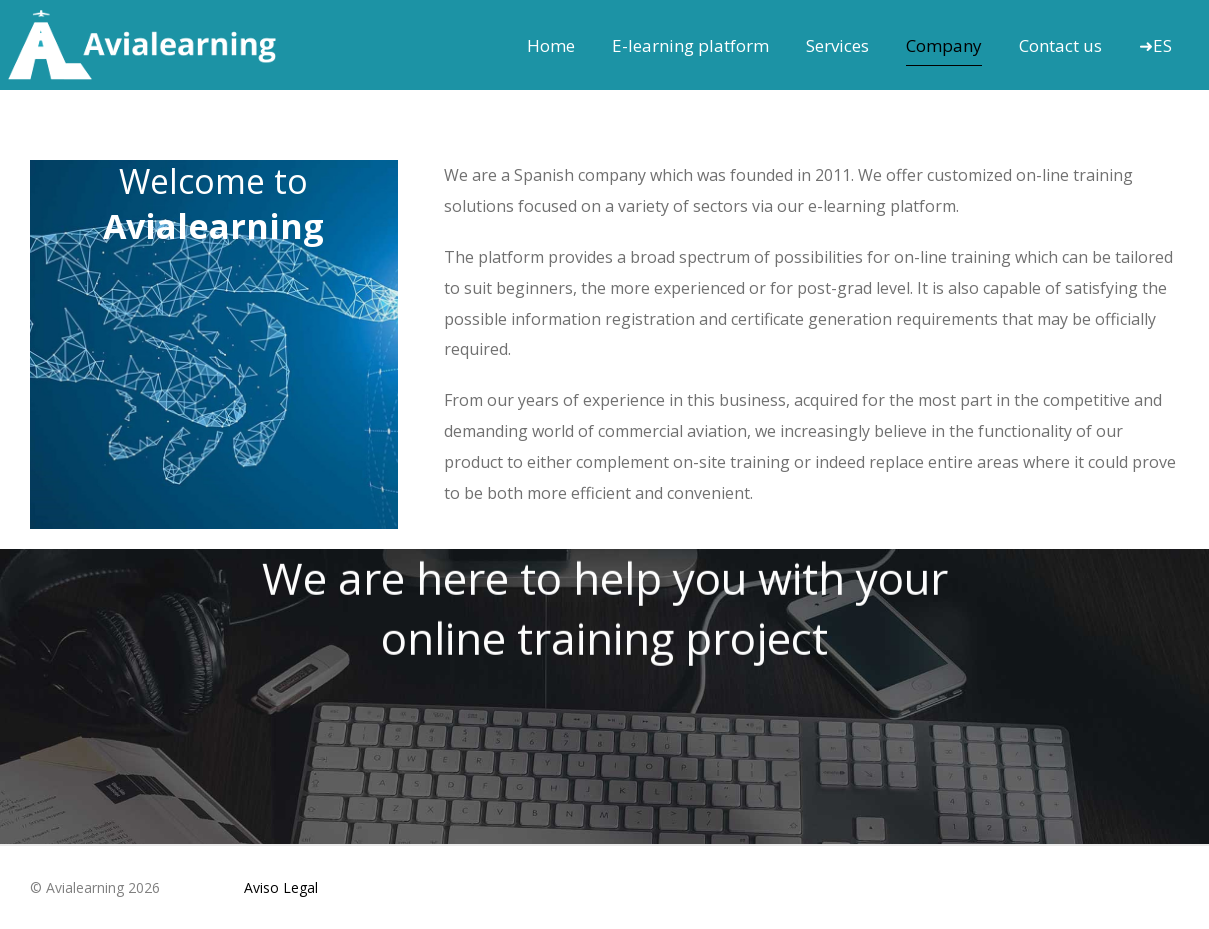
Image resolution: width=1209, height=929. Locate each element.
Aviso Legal (281, 887)
